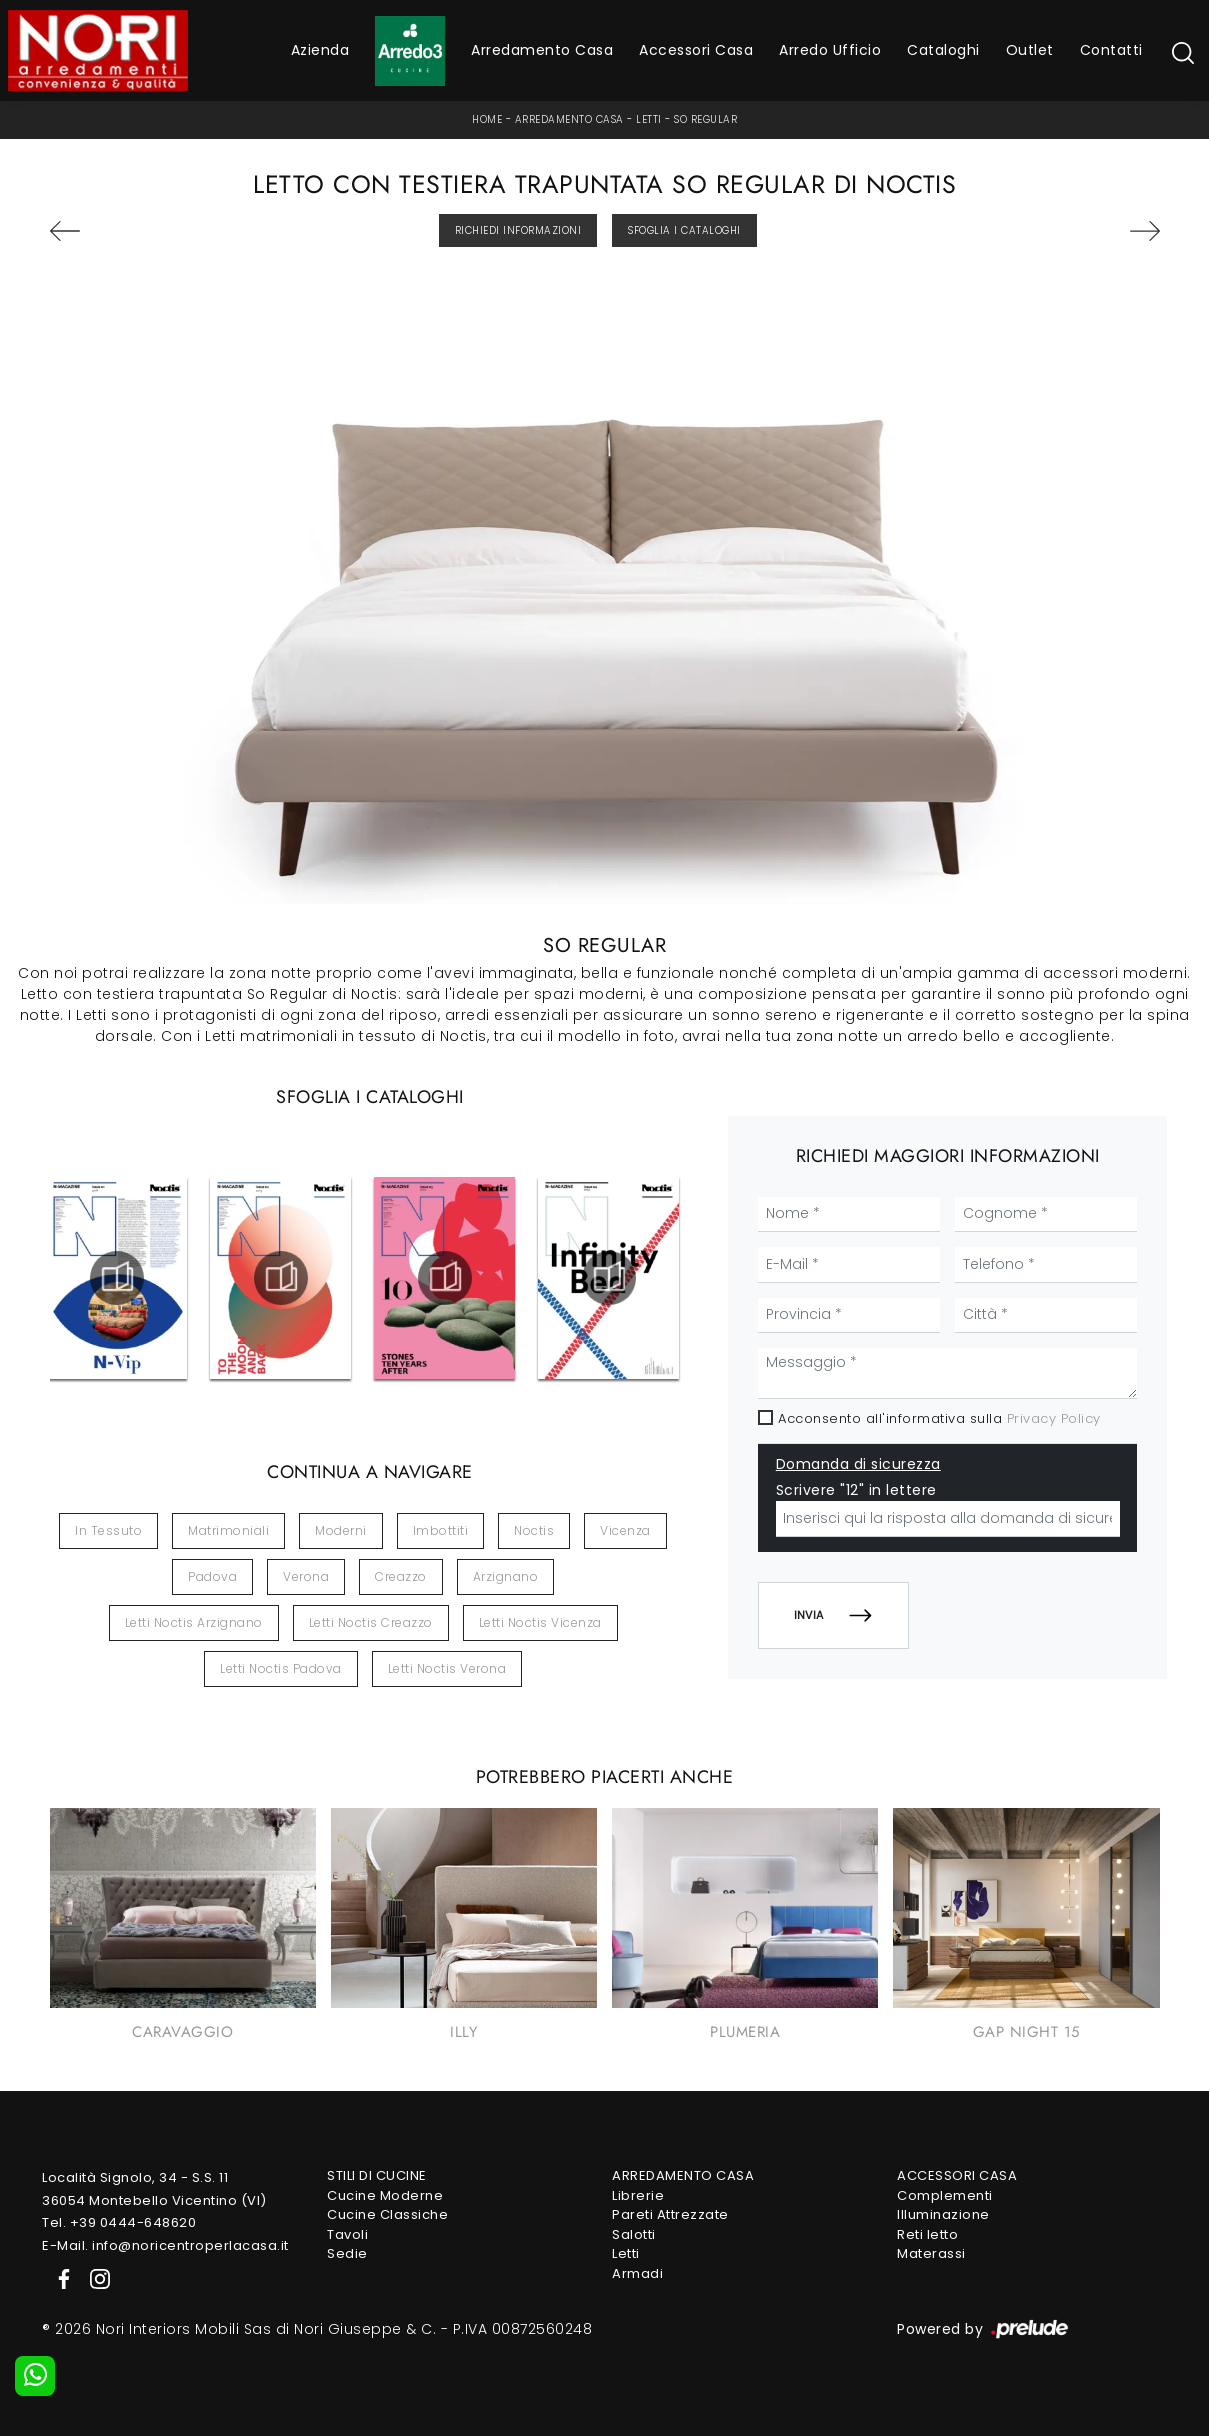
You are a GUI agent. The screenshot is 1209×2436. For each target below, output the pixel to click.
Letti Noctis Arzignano (194, 1622)
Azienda (320, 50)
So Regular (705, 119)
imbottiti (441, 1530)
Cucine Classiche (387, 2214)
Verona (306, 1576)
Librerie (638, 2195)
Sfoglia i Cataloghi (684, 230)
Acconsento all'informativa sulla (939, 1418)
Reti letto (927, 2234)
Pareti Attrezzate (670, 2214)
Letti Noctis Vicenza (540, 1622)
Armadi (637, 2273)
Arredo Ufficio (830, 50)
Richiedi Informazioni (518, 230)
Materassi (931, 2253)
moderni (341, 1530)
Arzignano (506, 1576)
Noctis (534, 1530)
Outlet (1030, 50)
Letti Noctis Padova (281, 1668)
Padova (212, 1576)
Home (487, 119)
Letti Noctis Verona (447, 1668)
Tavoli (347, 2234)
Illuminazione (943, 2214)
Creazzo (401, 1576)
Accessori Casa (696, 50)
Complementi (945, 2195)
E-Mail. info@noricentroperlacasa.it (165, 2245)
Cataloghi (943, 50)
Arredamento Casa (542, 50)
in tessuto (108, 1530)
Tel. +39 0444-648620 (119, 2222)
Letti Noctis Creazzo (371, 1622)
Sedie (347, 2253)
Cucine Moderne (385, 2195)
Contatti (1111, 50)
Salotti (634, 2234)
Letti (649, 119)
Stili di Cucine (377, 2175)
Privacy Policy (1054, 1418)
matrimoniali (228, 1530)
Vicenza (625, 1530)
